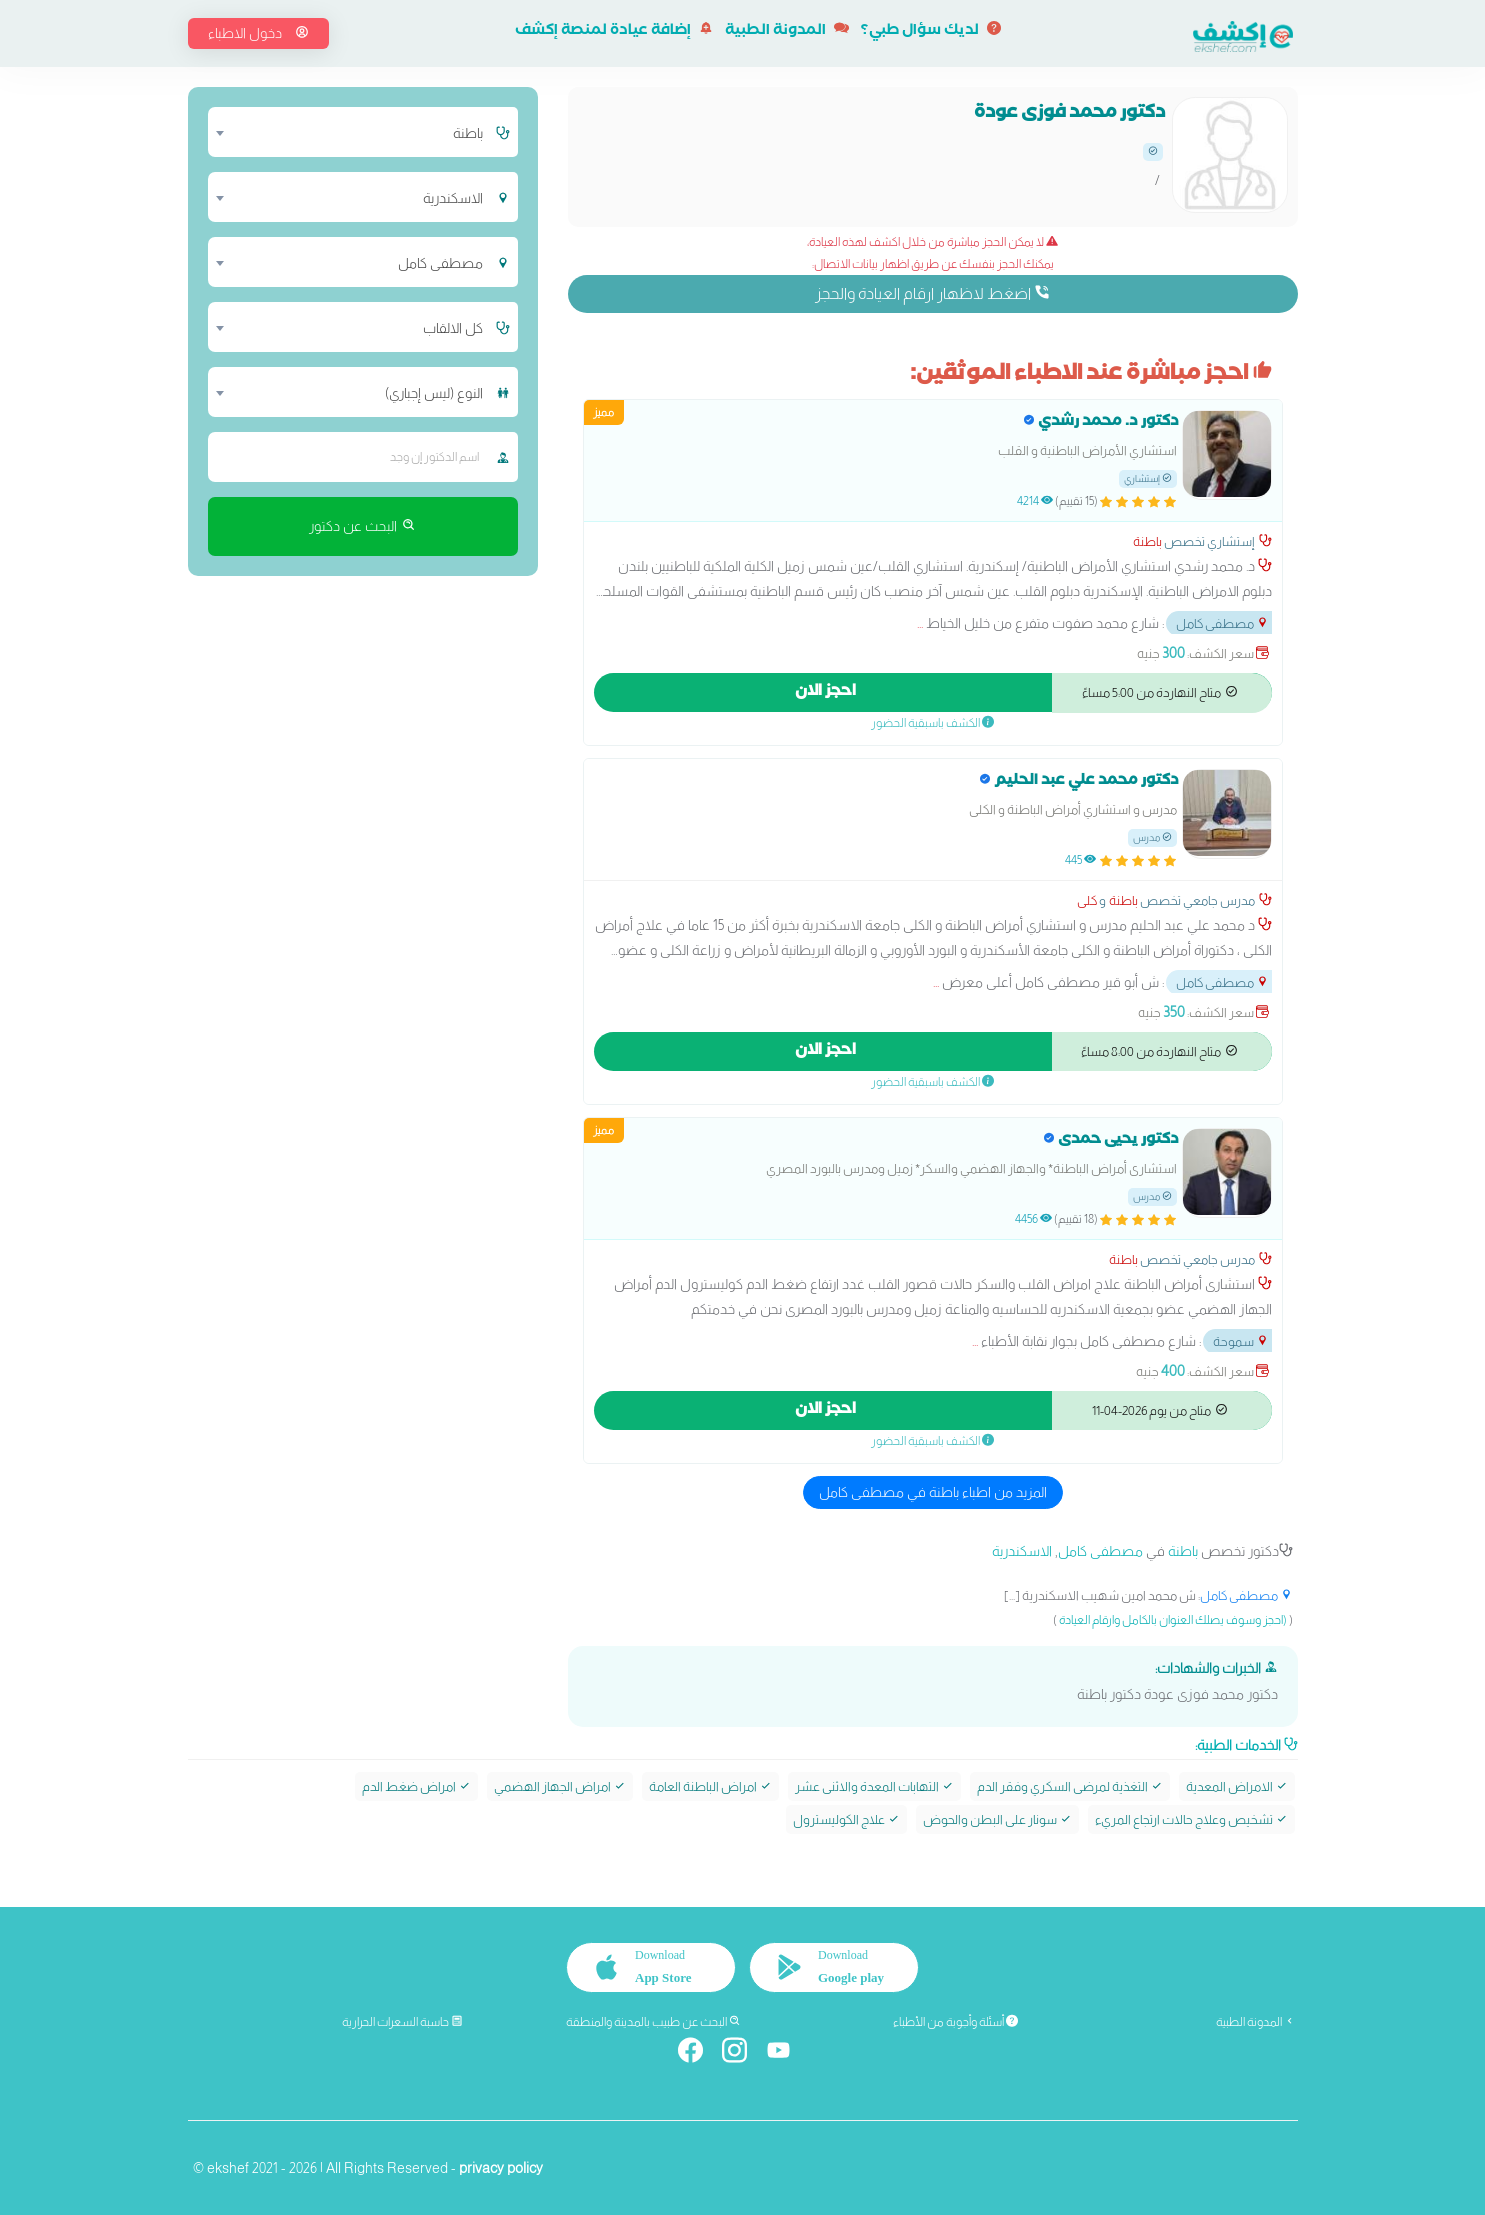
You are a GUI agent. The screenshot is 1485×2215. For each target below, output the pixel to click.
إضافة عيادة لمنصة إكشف (614, 32)
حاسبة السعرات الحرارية (402, 2021)
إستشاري (1148, 478)
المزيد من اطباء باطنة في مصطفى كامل (933, 1492)
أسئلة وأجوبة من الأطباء (955, 2021)
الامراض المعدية (1237, 1785)
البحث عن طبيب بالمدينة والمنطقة (653, 2021)
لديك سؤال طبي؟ (931, 32)
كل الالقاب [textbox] (453, 328)
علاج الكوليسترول (846, 1819)
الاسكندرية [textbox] (453, 198)
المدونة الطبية (787, 32)
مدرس (1152, 837)
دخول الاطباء (258, 33)
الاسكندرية (1022, 1551)
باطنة (1147, 541)
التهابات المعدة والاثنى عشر (874, 1785)
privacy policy (501, 2167)
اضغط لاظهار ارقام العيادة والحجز (932, 293)
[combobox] (350, 132)
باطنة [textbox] (468, 133)
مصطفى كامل (1222, 623)
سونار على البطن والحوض (997, 1819)
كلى (1087, 900)
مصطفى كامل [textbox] (440, 263)
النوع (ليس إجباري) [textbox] (434, 393)
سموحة (1241, 1341)
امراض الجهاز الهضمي (560, 1785)
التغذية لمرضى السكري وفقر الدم (1070, 1785)
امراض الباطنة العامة (710, 1785)
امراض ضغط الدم (416, 1785)
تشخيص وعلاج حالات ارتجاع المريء (1191, 1819)
